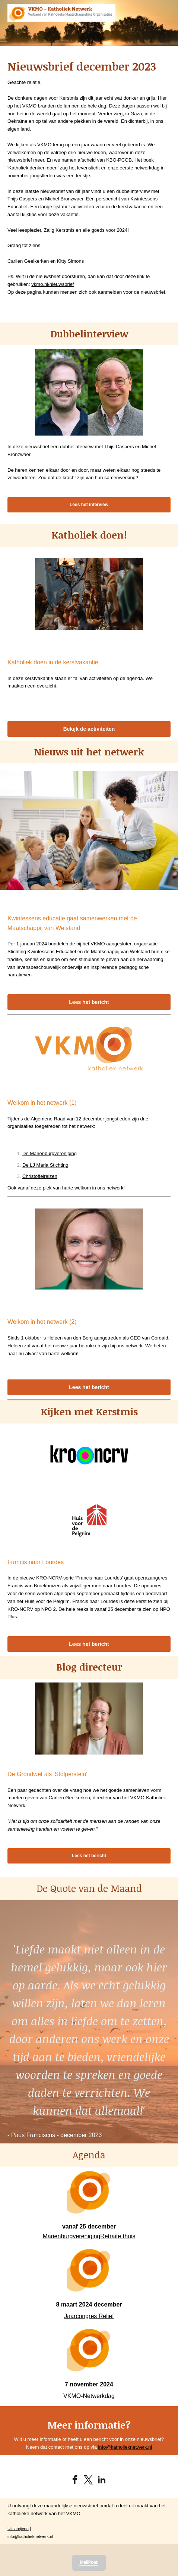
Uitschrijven (18, 2528)
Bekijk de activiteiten (89, 729)
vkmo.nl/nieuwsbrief (52, 284)
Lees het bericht (89, 1002)
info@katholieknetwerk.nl (125, 2447)
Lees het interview (89, 504)
